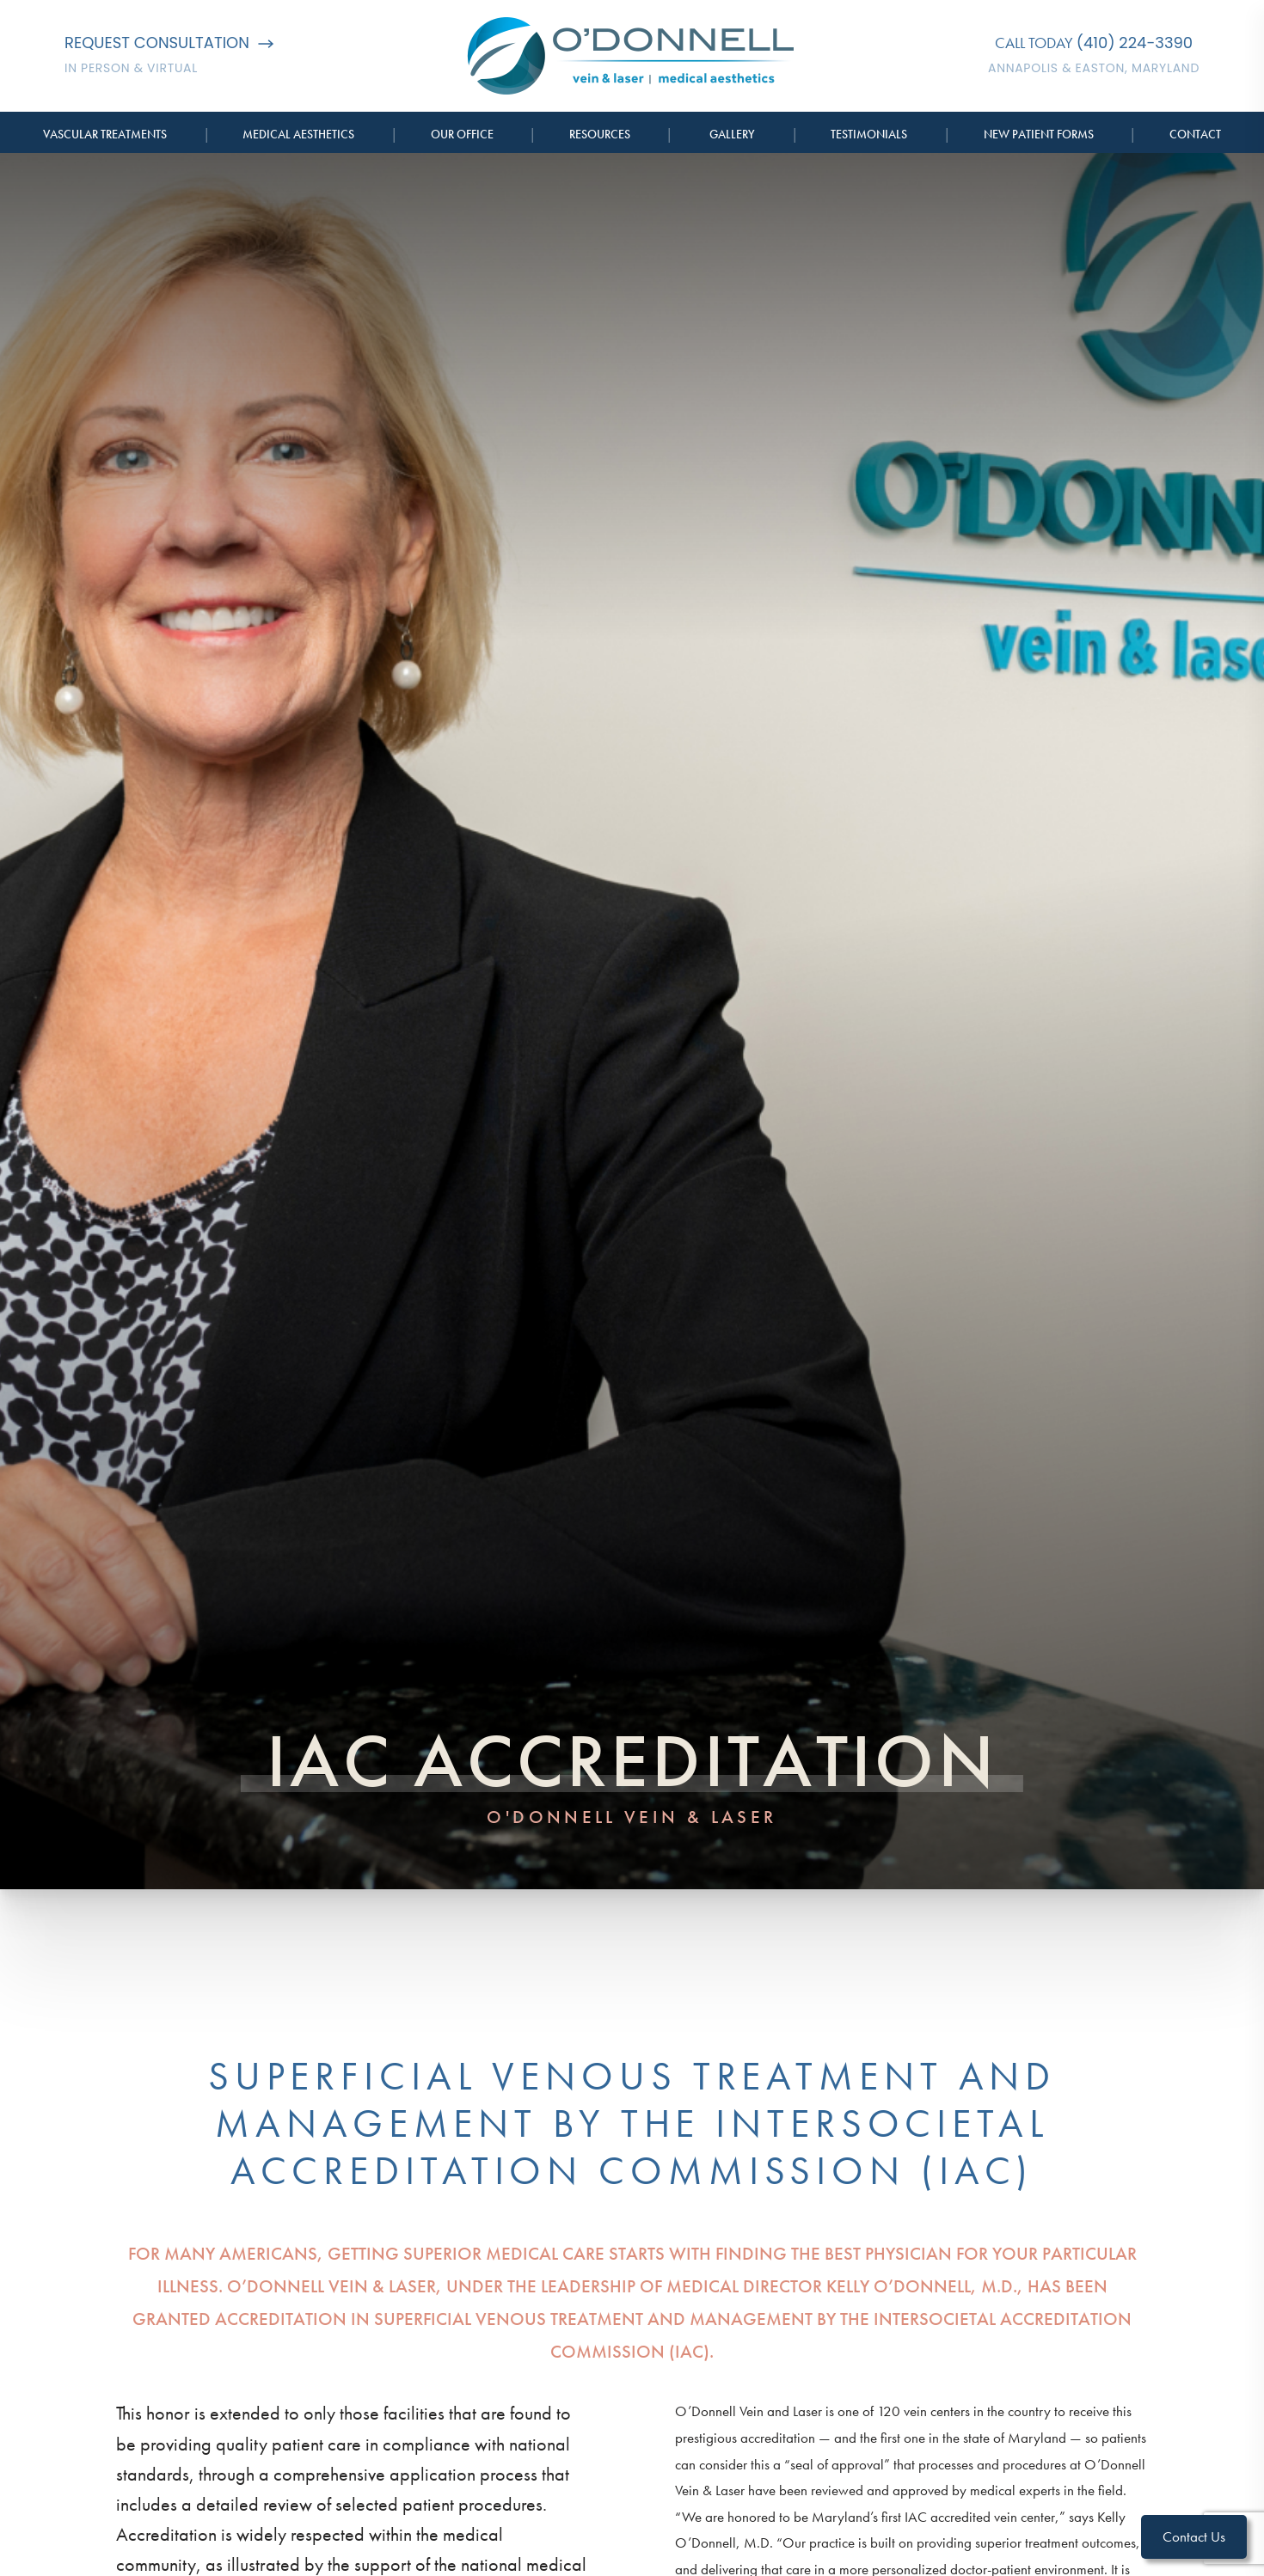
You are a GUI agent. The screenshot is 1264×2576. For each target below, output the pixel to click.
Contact (1195, 134)
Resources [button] (599, 134)
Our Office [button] (462, 134)
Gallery (732, 134)
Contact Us (1194, 2536)
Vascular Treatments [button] (105, 134)
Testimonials (869, 134)
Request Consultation (168, 42)
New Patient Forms (1039, 134)
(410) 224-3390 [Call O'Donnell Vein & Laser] (1135, 42)
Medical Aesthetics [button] (298, 134)
